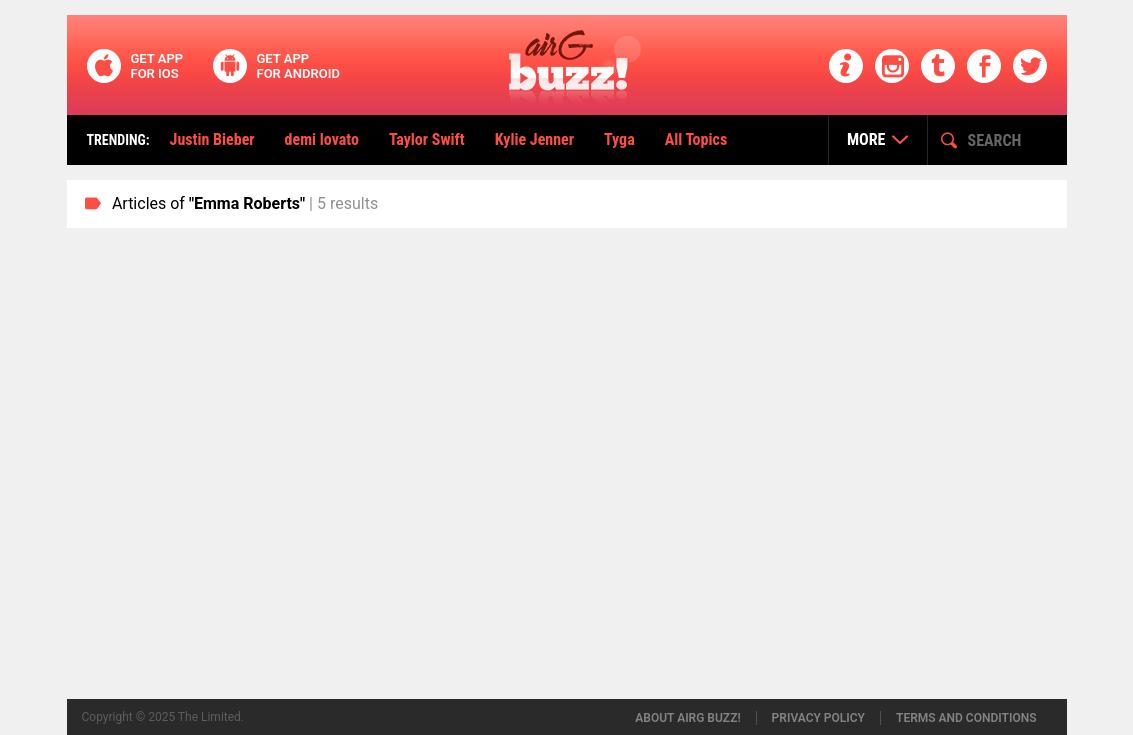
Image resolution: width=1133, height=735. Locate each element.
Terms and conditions (966, 718)
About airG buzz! (687, 718)
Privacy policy (818, 718)
